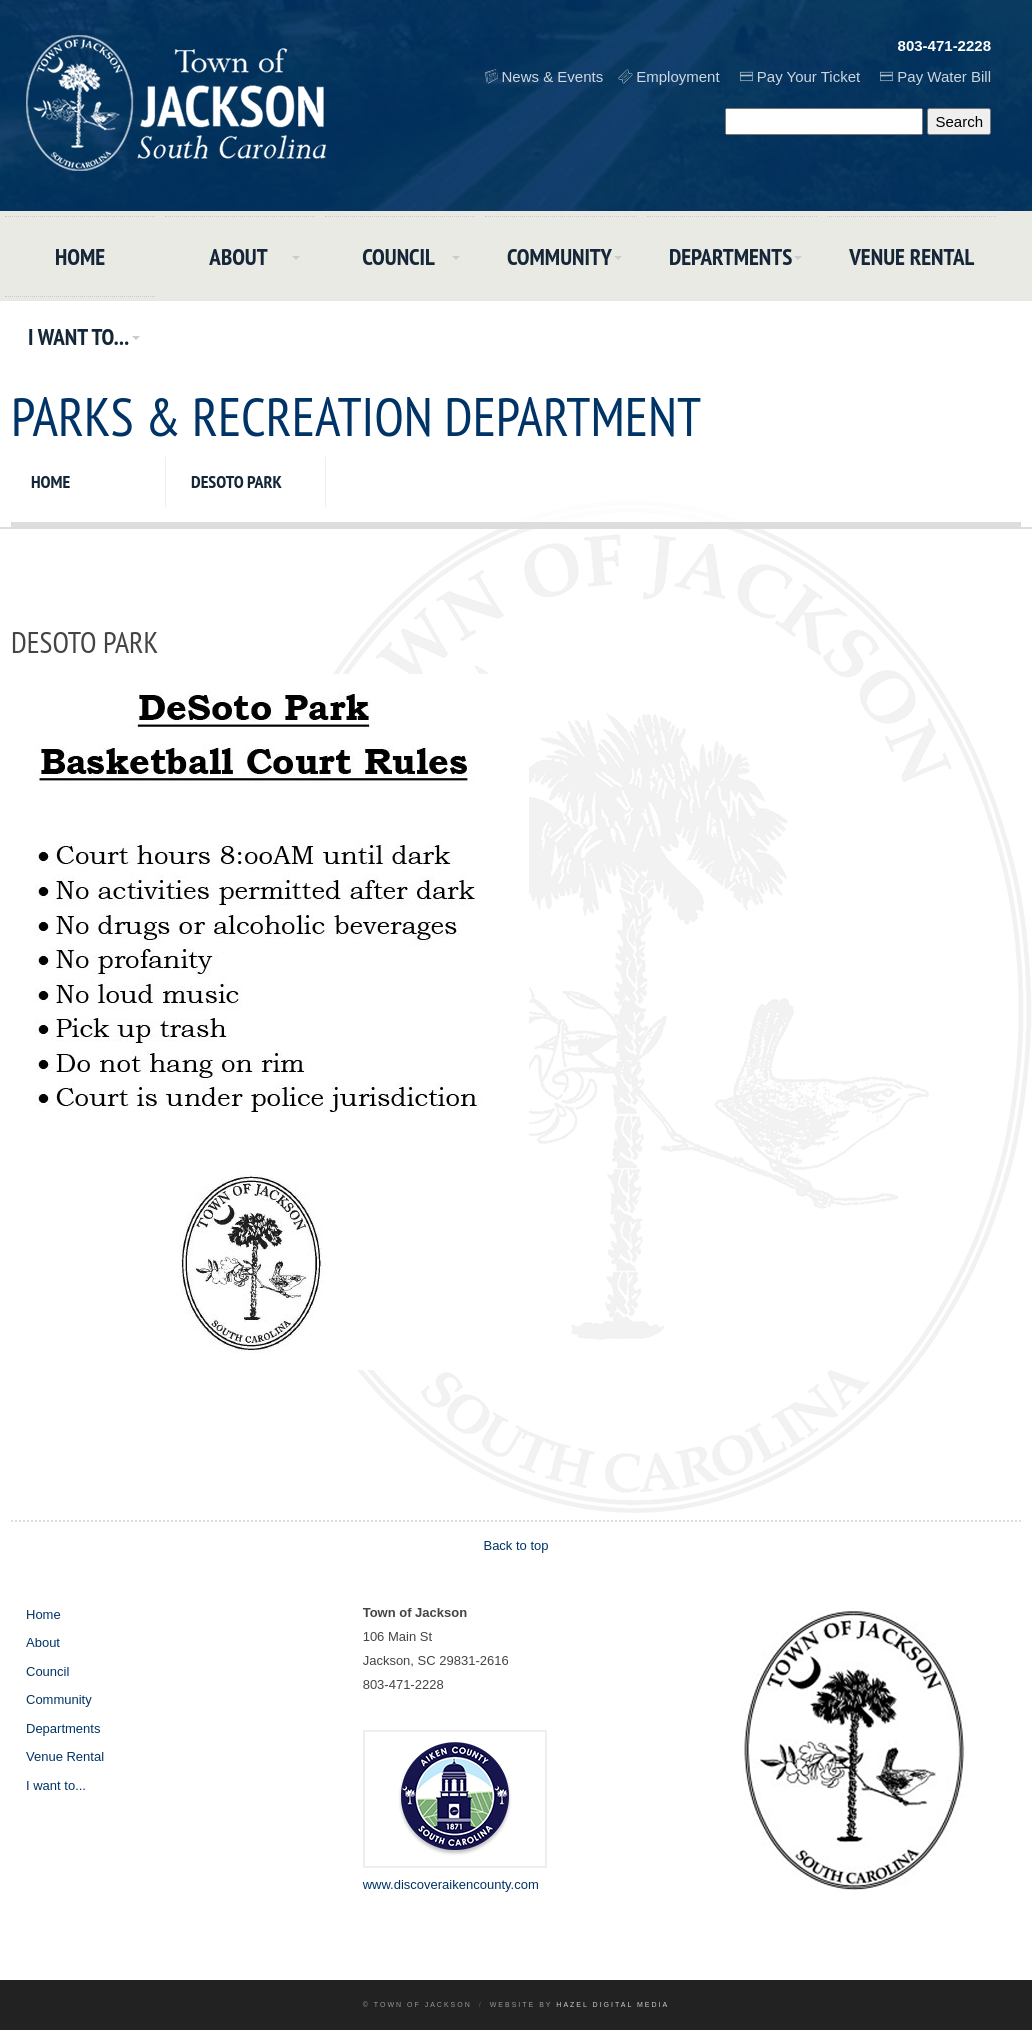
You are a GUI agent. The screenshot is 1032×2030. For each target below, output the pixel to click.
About (238, 256)
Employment (677, 76)
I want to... (78, 336)
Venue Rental (911, 256)
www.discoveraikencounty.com (451, 1884)
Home (80, 256)
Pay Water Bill (944, 76)
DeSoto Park (236, 481)
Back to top (515, 1545)
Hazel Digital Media (612, 2004)
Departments (730, 256)
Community (559, 256)
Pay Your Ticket (808, 76)
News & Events (553, 76)
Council (398, 256)
